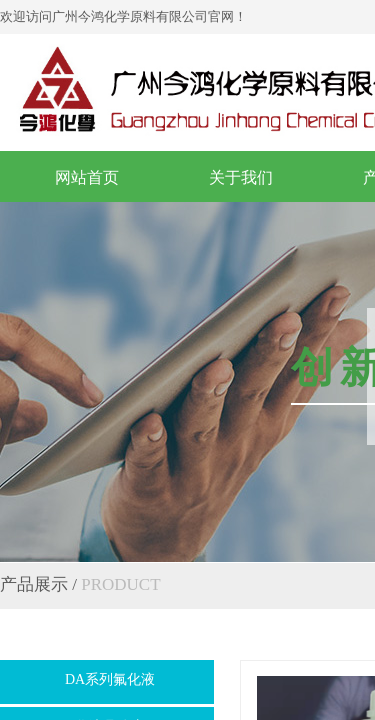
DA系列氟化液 (110, 679)
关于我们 (241, 177)
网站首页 (87, 177)
